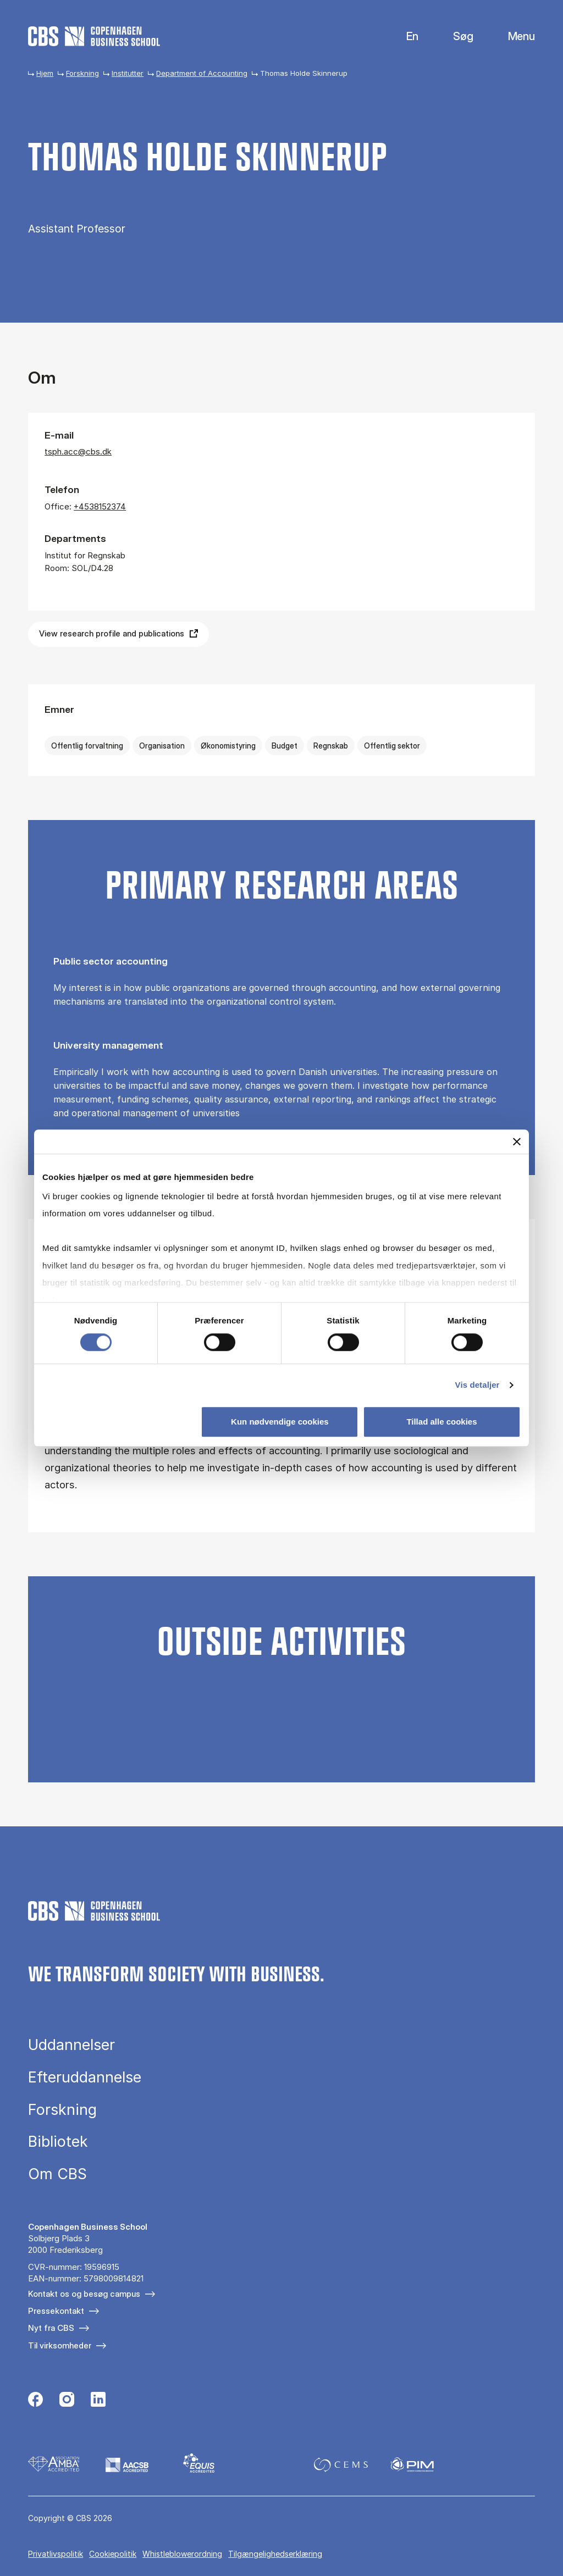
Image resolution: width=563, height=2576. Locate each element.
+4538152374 (100, 506)
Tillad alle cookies (441, 1421)
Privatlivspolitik (55, 2553)
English (404, 36)
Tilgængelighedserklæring (275, 2553)
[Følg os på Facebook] (35, 2400)
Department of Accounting (201, 73)
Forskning (82, 73)
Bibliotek (58, 2141)
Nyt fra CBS (51, 2328)
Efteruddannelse (84, 2077)
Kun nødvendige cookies (280, 1421)
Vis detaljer (477, 1384)
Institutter (127, 73)
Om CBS (57, 2174)
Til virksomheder (59, 2345)
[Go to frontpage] (94, 36)
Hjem (44, 73)
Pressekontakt (56, 2311)
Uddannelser (71, 2044)
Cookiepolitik (112, 2553)
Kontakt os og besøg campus (84, 2294)
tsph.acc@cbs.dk (78, 451)
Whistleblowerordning (182, 2553)
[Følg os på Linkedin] (98, 2400)
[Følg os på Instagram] (66, 2400)
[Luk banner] (517, 1141)
